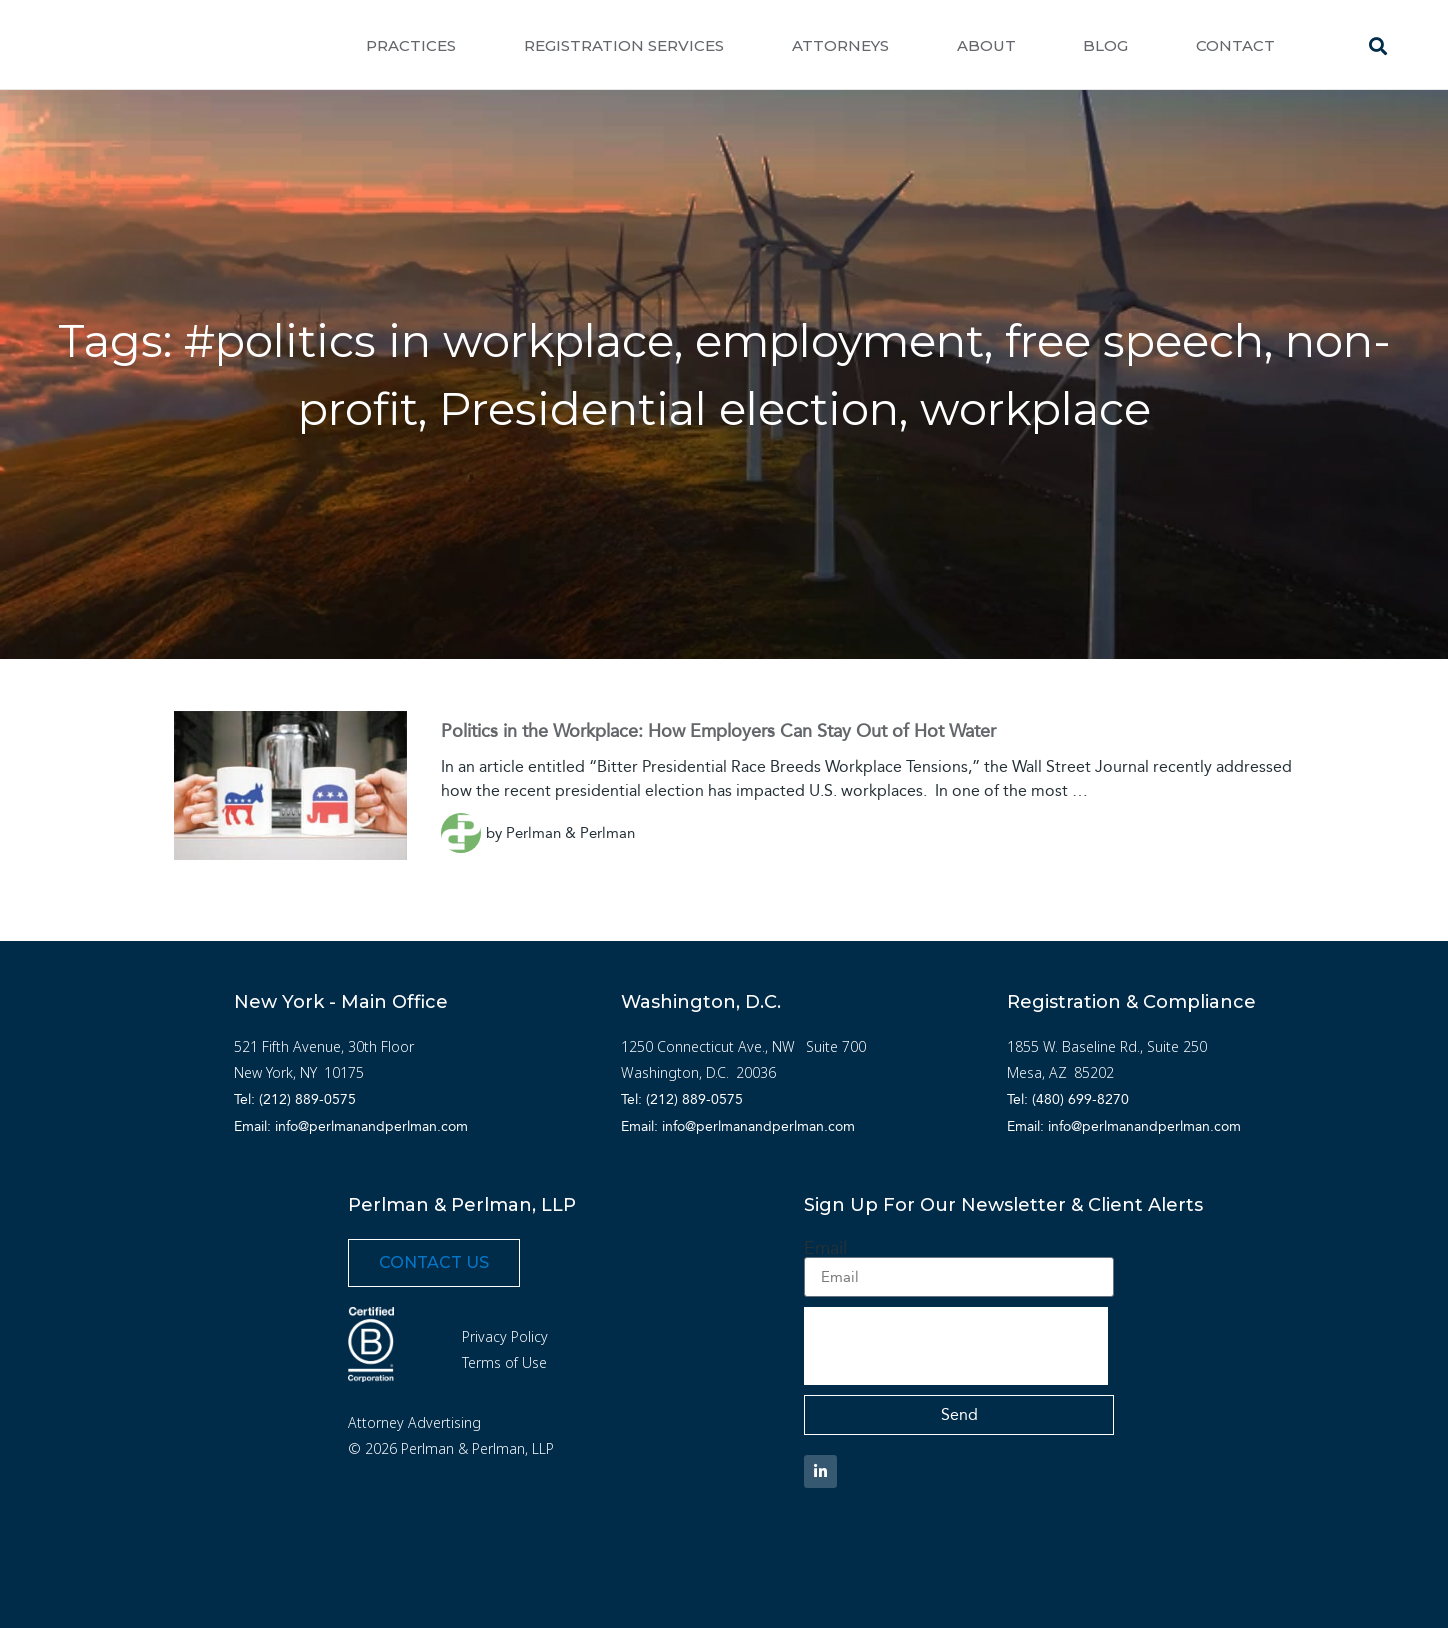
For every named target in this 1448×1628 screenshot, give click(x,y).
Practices (411, 45)
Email (825, 1248)
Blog (1105, 45)
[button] (1378, 45)
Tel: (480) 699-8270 (1068, 1099)
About (986, 45)
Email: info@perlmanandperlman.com (351, 1126)
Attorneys (840, 45)
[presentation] (956, 1346)
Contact (1235, 45)
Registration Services (624, 45)
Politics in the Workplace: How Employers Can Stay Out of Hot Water (718, 731)
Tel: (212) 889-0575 (295, 1099)
